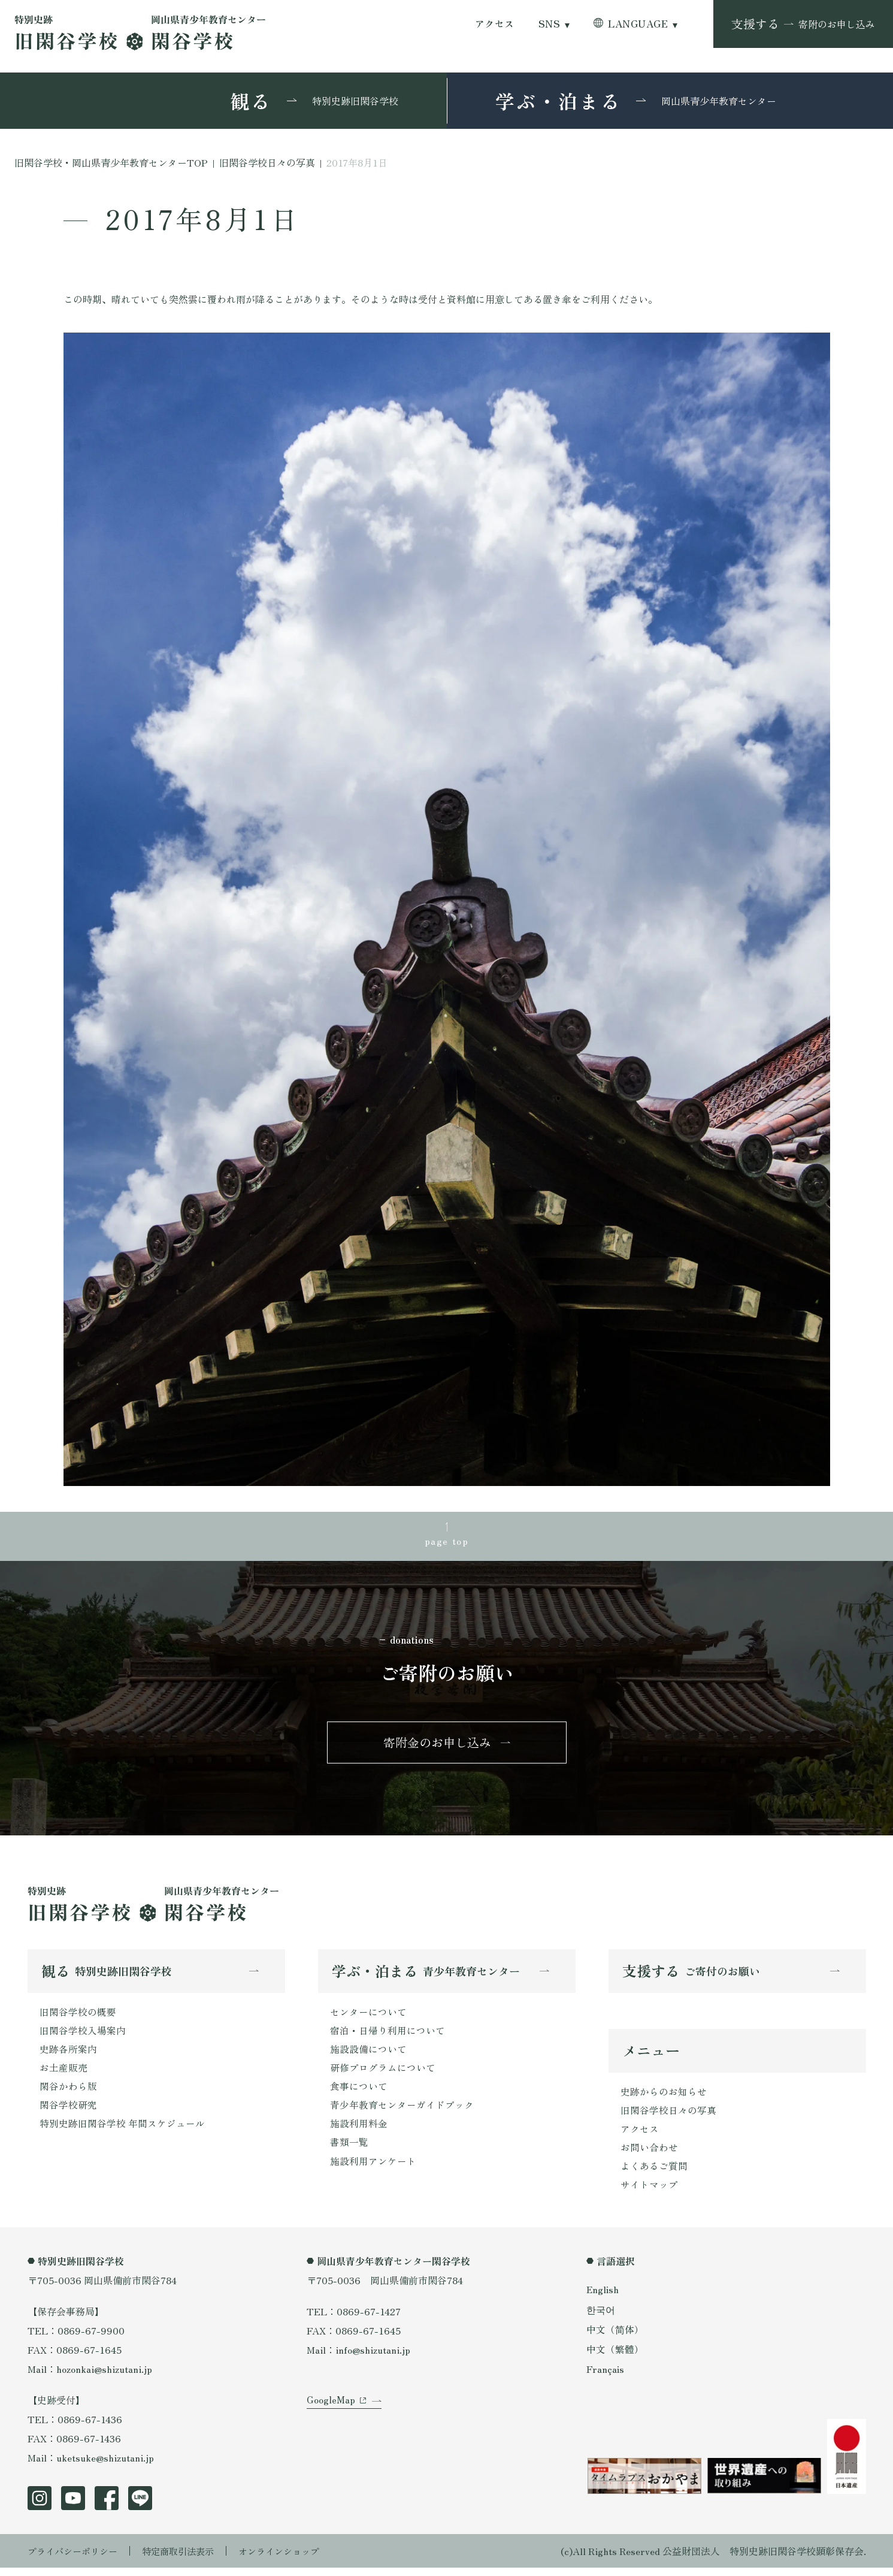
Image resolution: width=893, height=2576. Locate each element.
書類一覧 (349, 2150)
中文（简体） (615, 2337)
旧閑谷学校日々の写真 (668, 2116)
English (603, 2297)
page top (447, 1541)
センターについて (368, 2016)
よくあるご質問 (654, 2173)
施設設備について (368, 2054)
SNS (549, 24)
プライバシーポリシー (75, 2559)
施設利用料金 (359, 2131)
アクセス (494, 24)
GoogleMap (331, 2413)
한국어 (600, 2317)
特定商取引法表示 (186, 2559)
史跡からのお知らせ (663, 2096)
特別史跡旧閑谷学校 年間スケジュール (122, 2131)
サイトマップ (649, 2192)
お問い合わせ (649, 2154)
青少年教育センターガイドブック (402, 2111)
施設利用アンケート (373, 2169)
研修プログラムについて (382, 2073)
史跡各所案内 (68, 2054)
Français (605, 2376)
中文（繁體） (615, 2356)
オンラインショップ (292, 2559)
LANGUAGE (638, 24)
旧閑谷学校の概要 (78, 2016)
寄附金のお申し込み (437, 1744)
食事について (359, 2092)
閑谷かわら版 (68, 2092)
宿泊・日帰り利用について (387, 2035)
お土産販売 (63, 2073)
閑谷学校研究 (68, 2111)
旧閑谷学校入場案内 (83, 2035)
